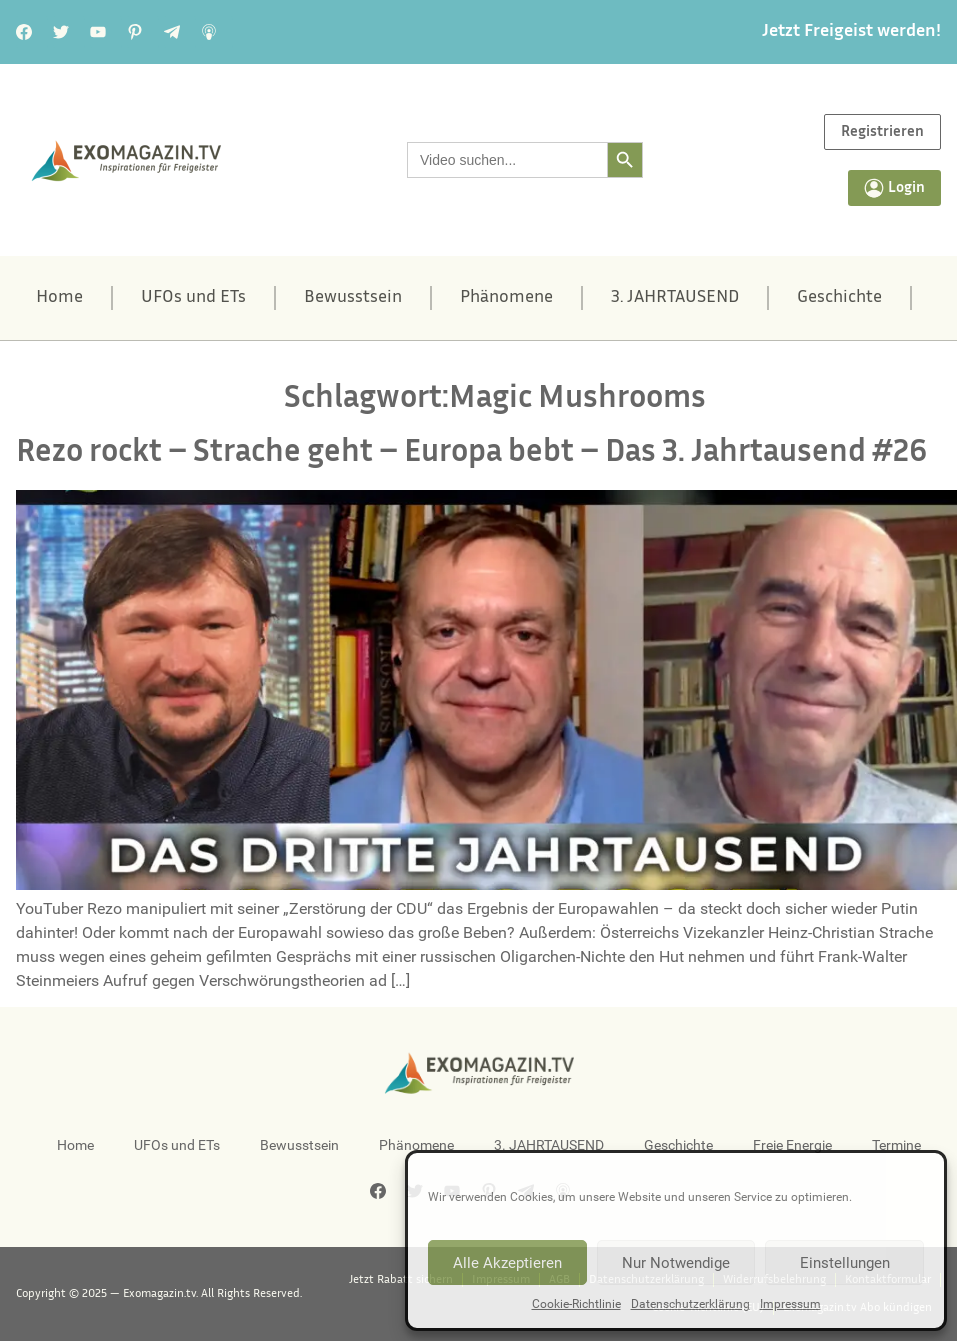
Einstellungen (845, 1263)
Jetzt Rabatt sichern (401, 1280)
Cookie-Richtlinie (576, 1304)
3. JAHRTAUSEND (675, 298)
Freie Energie (792, 1145)
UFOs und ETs (193, 298)
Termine (896, 1145)
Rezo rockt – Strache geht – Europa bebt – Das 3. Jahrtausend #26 (471, 453)
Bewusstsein (353, 298)
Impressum (790, 1304)
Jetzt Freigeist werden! (851, 32)
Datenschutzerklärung (690, 1304)
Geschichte (839, 298)
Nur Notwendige (676, 1263)
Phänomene (506, 298)
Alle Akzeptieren (507, 1263)
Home (59, 298)
